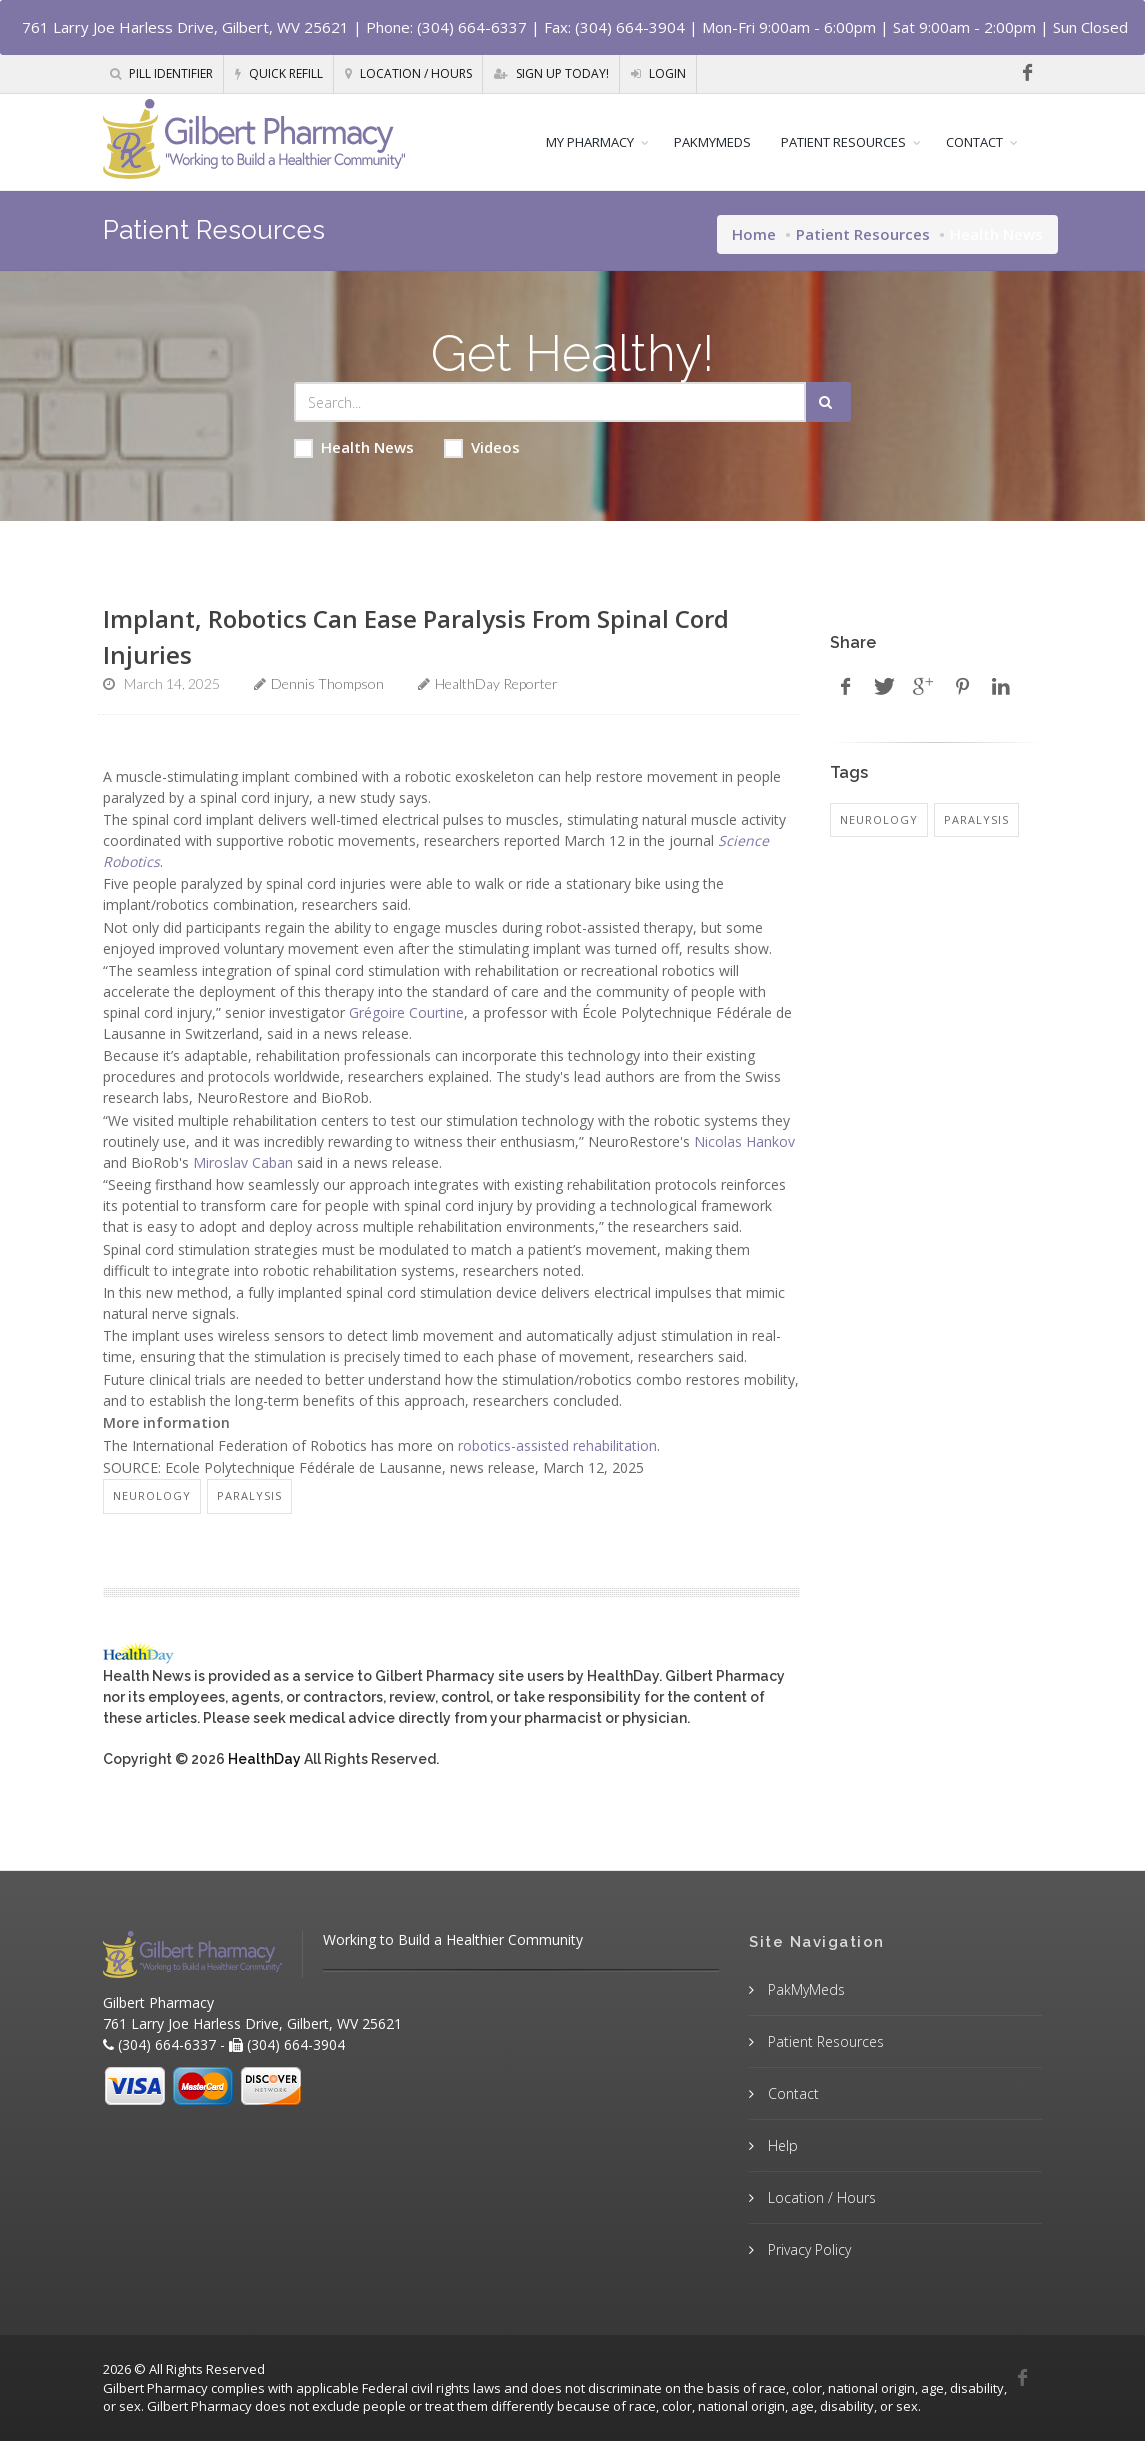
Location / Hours (408, 73)
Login (658, 73)
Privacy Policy (807, 2249)
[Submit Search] (828, 402)
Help (781, 2145)
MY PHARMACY (590, 142)
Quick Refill (279, 73)
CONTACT (974, 142)
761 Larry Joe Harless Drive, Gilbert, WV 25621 (185, 27)
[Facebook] (1028, 73)
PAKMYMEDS (712, 142)
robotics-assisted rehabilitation (557, 1445)
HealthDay (264, 1759)
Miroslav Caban (243, 1162)
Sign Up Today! (551, 73)
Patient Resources (863, 234)
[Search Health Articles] (550, 402)
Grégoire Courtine (406, 1012)
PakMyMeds (804, 1989)
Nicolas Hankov (744, 1141)
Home (754, 234)
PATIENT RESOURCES (843, 142)
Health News (354, 447)
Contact (791, 2093)
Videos (482, 447)
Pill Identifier (161, 73)
